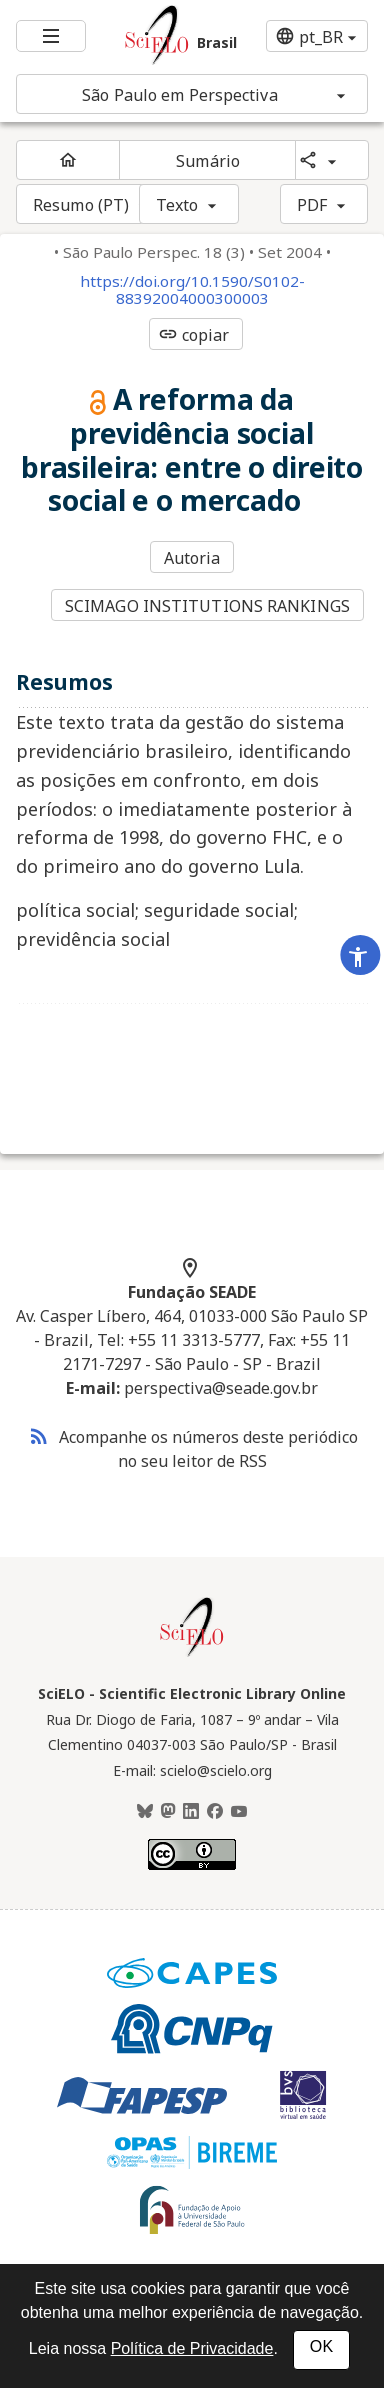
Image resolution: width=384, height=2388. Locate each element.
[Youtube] (239, 1812)
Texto (177, 205)
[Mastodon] (168, 1812)
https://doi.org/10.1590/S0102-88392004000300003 (192, 290)
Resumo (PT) (81, 205)
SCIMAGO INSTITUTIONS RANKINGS (207, 606)
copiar (194, 335)
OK (321, 2346)
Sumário (208, 161)
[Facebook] (215, 1812)
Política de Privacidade (192, 2348)
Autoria (192, 558)
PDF (312, 205)
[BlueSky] (145, 1812)
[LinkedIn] (191, 1812)
